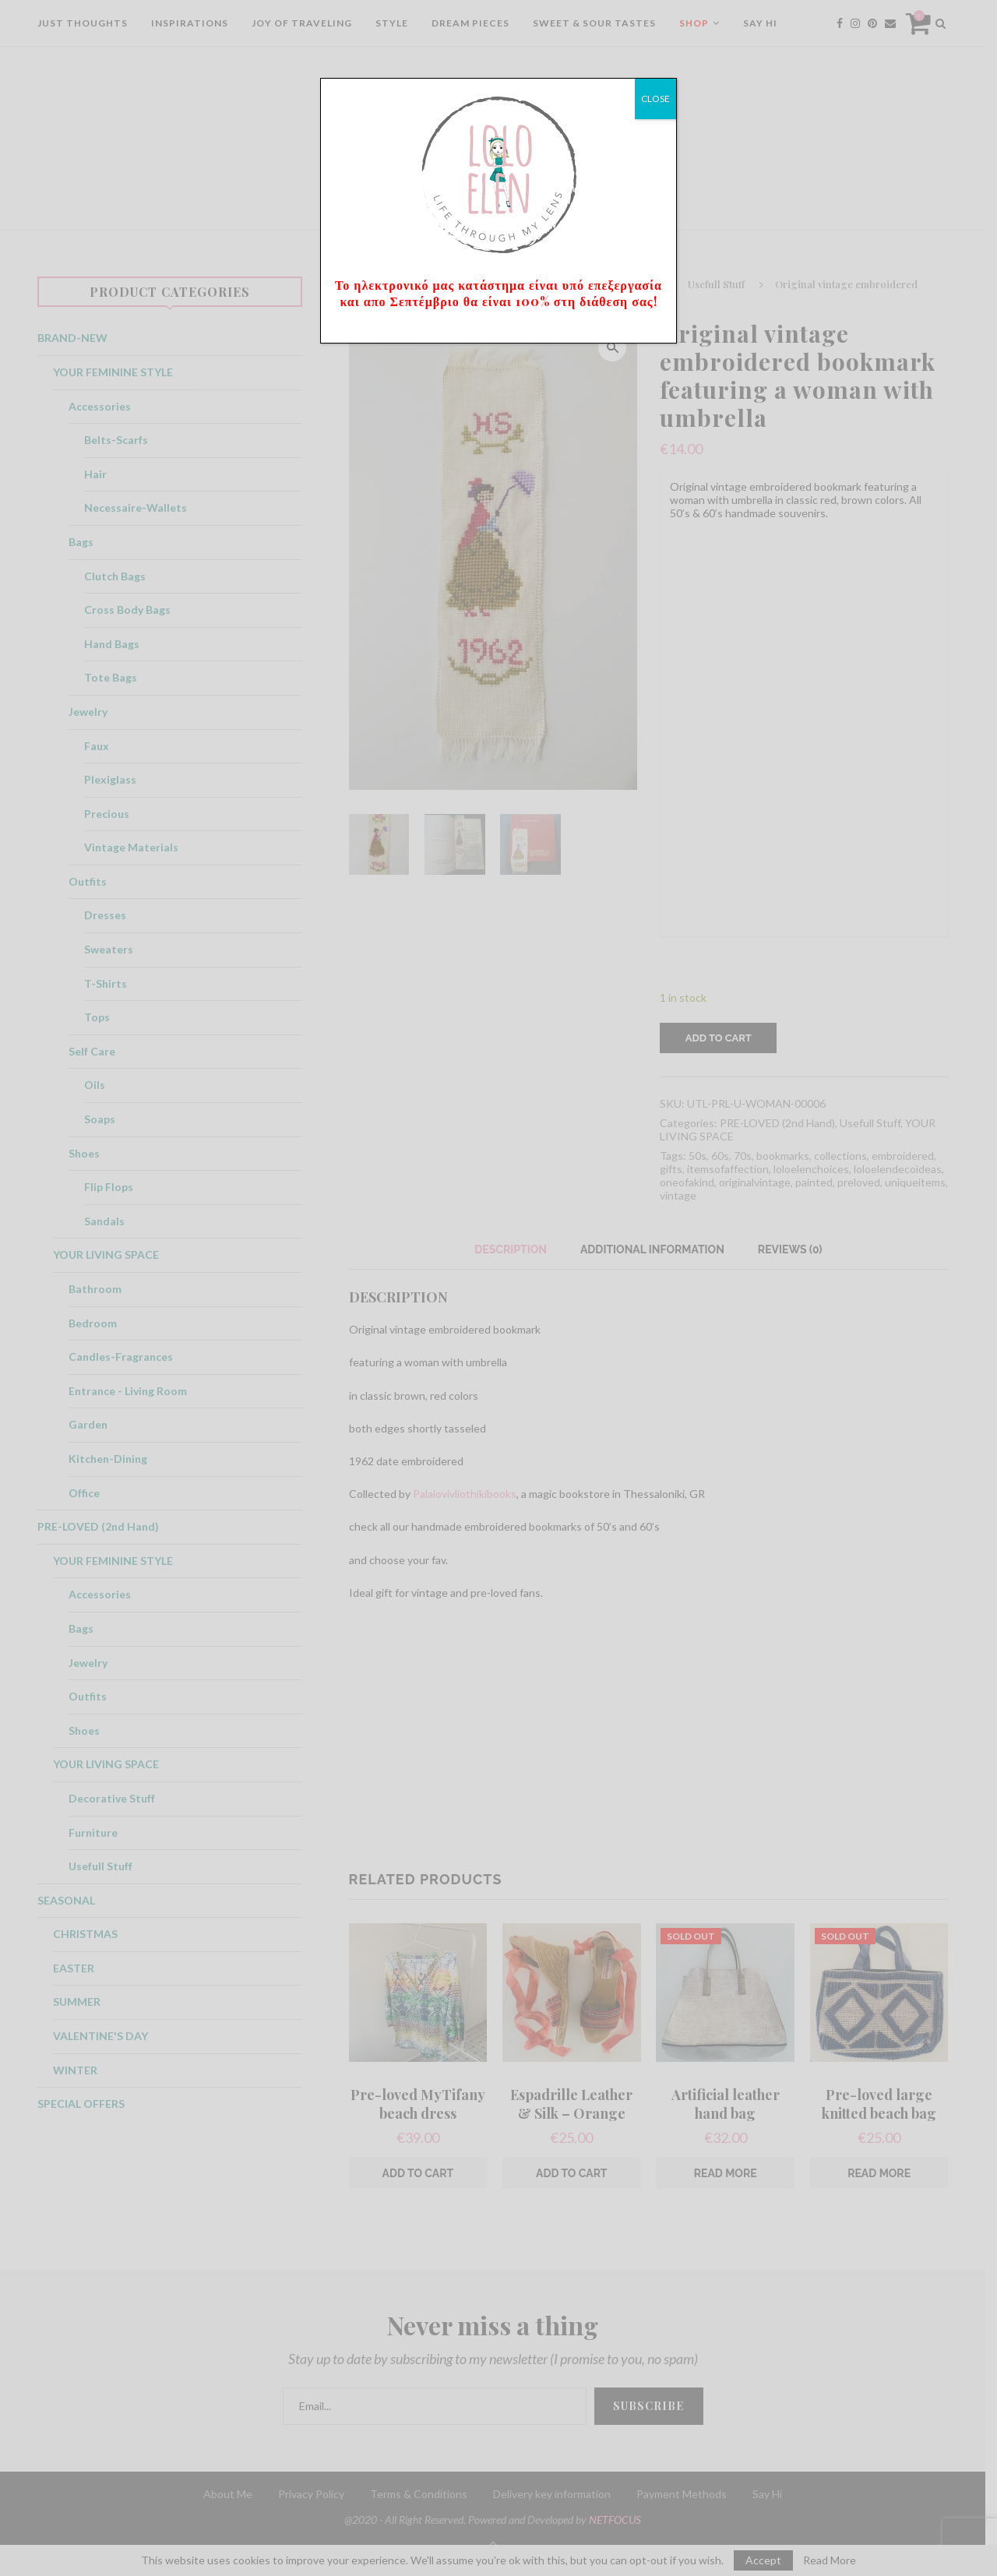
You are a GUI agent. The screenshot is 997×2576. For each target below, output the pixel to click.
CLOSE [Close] (655, 98)
